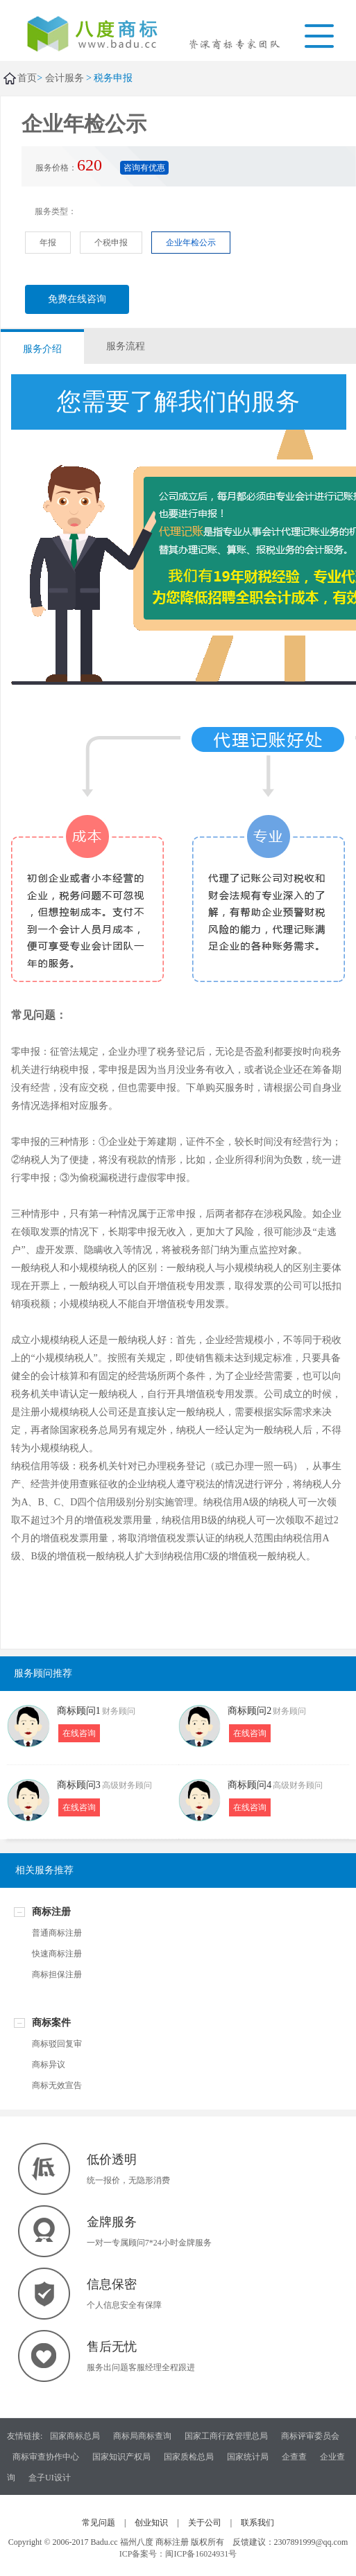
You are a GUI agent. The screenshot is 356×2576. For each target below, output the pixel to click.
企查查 (294, 2457)
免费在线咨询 (77, 299)
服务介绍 (42, 349)
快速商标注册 (57, 1954)
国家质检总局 (189, 2457)
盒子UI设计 (49, 2477)
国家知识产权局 (121, 2457)
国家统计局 (248, 2457)
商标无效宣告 (57, 2085)
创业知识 (151, 2522)
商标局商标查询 (142, 2436)
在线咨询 (79, 1733)
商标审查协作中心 (45, 2457)
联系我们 (257, 2522)
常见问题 (98, 2522)
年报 (48, 242)
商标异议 (48, 2064)
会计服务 (64, 78)
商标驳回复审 (57, 2044)
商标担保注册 (57, 1974)
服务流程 (125, 346)
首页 (27, 78)
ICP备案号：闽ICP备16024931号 (178, 2554)
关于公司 (204, 2522)
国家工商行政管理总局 (226, 2436)
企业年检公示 (191, 242)
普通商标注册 (57, 1933)
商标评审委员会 (310, 2436)
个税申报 (111, 242)
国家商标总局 (75, 2436)
